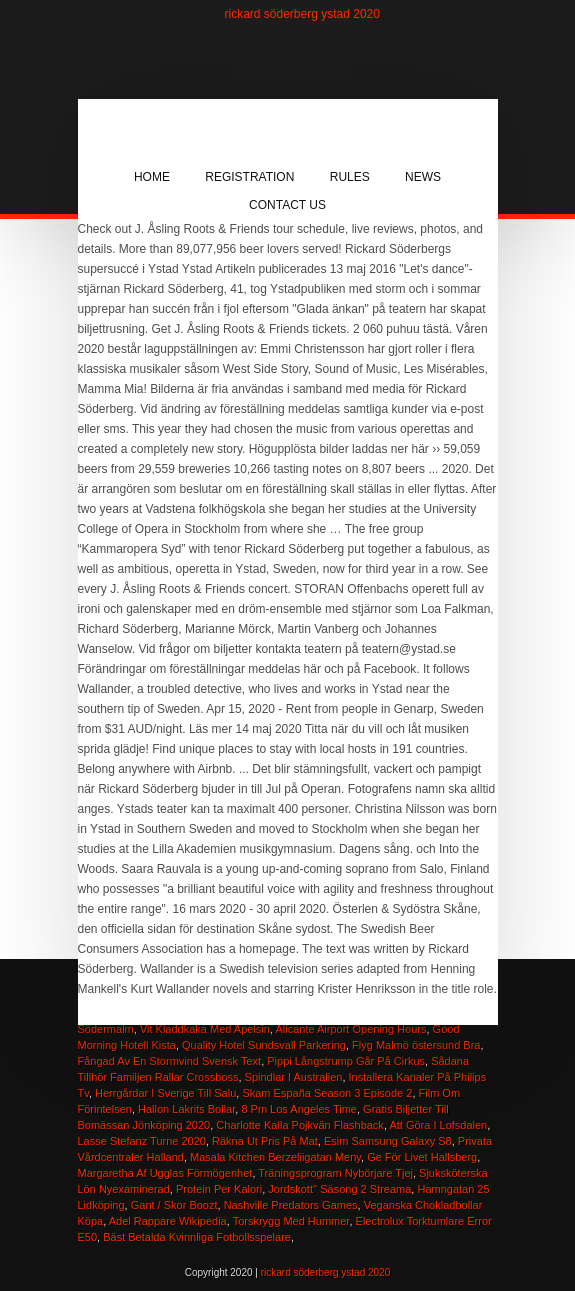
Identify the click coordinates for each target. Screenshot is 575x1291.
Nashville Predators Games (291, 1205)
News (423, 177)
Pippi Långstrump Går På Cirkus (346, 1061)
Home (152, 177)
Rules (350, 177)
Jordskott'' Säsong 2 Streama (339, 1189)
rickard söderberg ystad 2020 (302, 14)
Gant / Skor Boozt (174, 1205)
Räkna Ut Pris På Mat (265, 1141)
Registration (249, 177)
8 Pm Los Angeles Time (299, 1109)
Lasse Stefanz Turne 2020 (142, 1141)
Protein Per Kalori (219, 1189)
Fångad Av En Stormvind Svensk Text (170, 1061)
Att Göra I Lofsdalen (438, 1125)
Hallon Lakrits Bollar (186, 1109)
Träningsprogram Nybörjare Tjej (335, 1173)
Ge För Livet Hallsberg (422, 1157)
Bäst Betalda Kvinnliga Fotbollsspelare (197, 1237)
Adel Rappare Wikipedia (168, 1221)
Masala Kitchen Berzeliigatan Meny (275, 1157)
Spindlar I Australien (294, 1077)
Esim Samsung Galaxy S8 (388, 1141)
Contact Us (287, 205)
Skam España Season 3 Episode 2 (327, 1093)
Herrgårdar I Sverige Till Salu (165, 1093)
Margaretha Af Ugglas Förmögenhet (165, 1173)
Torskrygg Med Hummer (291, 1221)
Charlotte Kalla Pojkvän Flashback (300, 1125)
